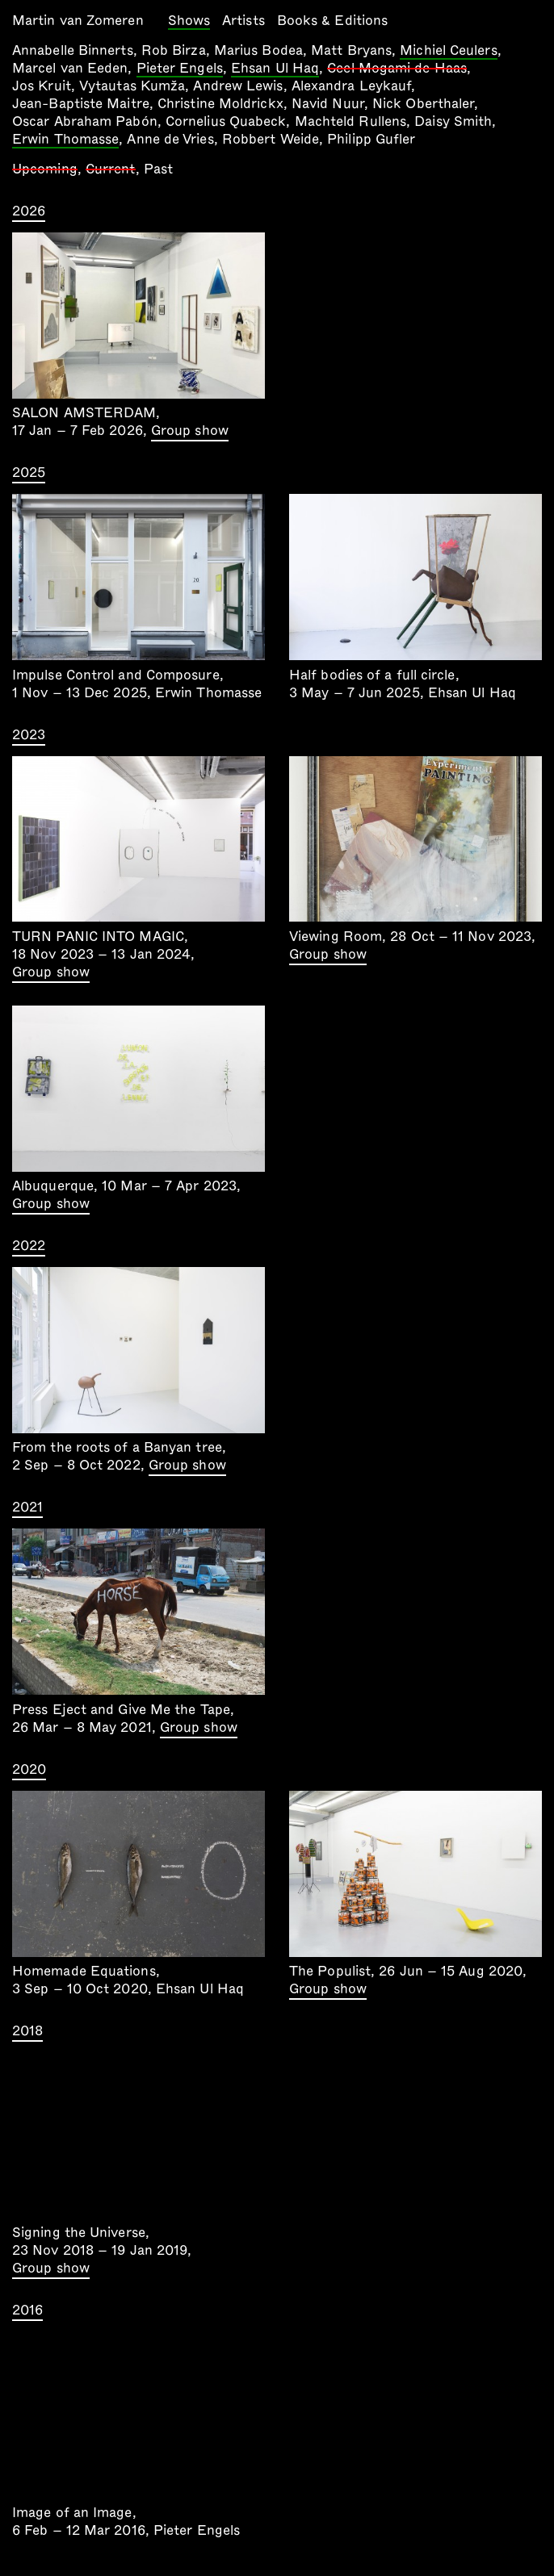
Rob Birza (173, 50)
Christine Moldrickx (220, 103)
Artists (243, 20)
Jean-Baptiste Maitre (80, 103)
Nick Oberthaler (423, 103)
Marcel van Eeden (70, 68)
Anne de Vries (170, 139)
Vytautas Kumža (132, 86)
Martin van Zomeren (78, 20)
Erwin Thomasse (65, 140)
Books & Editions (332, 20)
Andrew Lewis (238, 86)
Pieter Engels (179, 69)
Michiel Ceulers (448, 52)
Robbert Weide (270, 139)
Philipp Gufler (371, 139)
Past (158, 169)
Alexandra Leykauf (352, 86)
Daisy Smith (453, 121)
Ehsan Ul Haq (275, 69)
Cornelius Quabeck (226, 121)
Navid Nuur (328, 103)
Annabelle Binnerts (72, 50)
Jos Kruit (41, 86)
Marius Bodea (258, 50)
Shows (189, 22)
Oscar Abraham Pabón (84, 121)
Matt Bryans (351, 50)
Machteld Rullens (350, 121)
